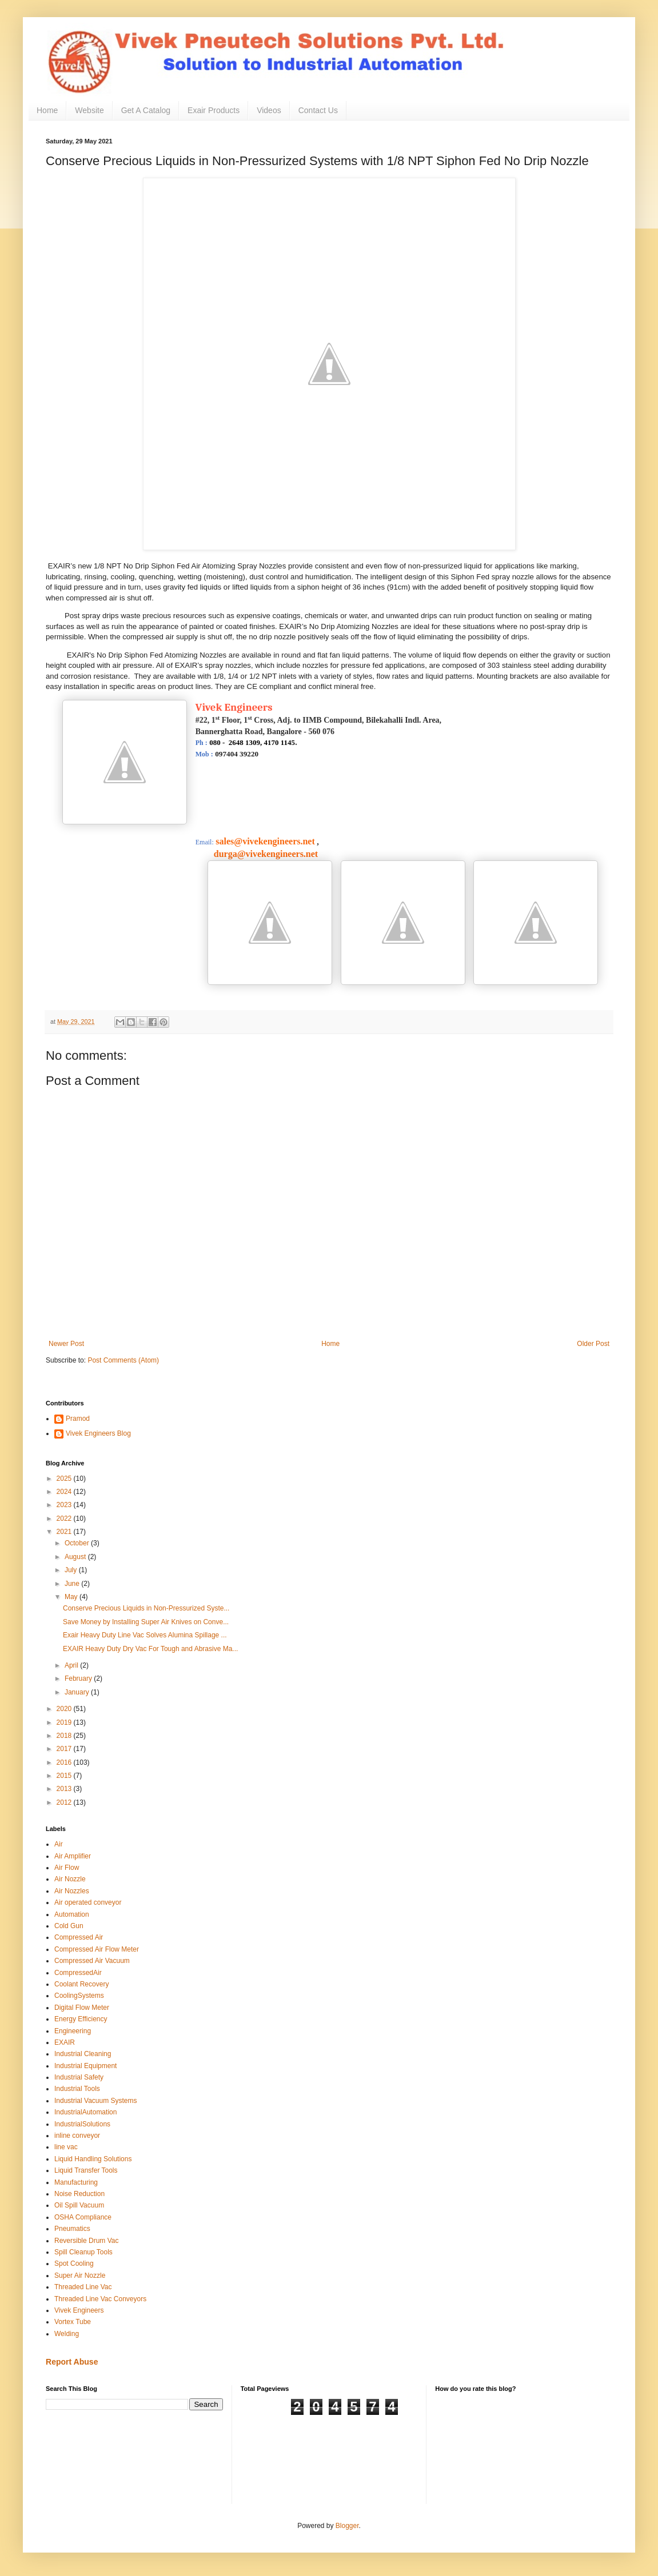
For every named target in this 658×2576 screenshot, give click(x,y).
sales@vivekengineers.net (265, 841)
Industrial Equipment (85, 2066)
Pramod (78, 1419)
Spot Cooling (74, 2263)
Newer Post (66, 1344)
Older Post (593, 1344)
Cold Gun (68, 1926)
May (72, 1597)
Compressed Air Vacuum (92, 1961)
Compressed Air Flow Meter (96, 1949)
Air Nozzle (70, 1879)
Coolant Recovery (81, 1984)
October (78, 1543)
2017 (65, 1749)
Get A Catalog (145, 110)
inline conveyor (77, 2136)
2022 (65, 1519)
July (72, 1570)
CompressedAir (78, 1973)
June (73, 1584)
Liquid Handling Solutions (92, 2159)
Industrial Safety (78, 2077)
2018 (65, 1736)
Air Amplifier (72, 1856)
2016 (65, 1762)
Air (58, 1844)
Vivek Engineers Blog (98, 1433)
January (78, 1692)
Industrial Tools (77, 2089)
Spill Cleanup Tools (83, 2252)
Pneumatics (72, 2229)
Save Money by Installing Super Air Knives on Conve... (146, 1622)
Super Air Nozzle (79, 2275)
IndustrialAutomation (85, 2112)
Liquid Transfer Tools (86, 2170)
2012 (65, 1802)
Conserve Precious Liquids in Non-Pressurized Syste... (146, 1608)
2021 (65, 1532)
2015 (65, 1776)
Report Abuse (72, 2361)
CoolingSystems (79, 1996)
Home (47, 110)
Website (89, 110)
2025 (65, 1479)
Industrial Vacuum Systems (95, 2101)
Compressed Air (78, 1937)
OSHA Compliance (82, 2217)
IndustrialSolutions (82, 2124)
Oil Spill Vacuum (79, 2205)
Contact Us (318, 110)
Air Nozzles (71, 1891)
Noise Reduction (79, 2194)
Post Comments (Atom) (123, 1360)
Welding (66, 2334)
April (72, 1665)
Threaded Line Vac (83, 2287)
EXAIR (64, 2042)
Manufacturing (76, 2182)
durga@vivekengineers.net (257, 854)
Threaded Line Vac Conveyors (100, 2299)
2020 (65, 1709)
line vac (66, 2147)
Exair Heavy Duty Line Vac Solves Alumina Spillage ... (145, 1635)
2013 (65, 1789)
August (76, 1557)
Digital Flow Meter (81, 2008)
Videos (269, 110)
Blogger (347, 2526)
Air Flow (66, 1868)
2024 (65, 1492)
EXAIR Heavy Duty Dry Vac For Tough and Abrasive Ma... (150, 1649)
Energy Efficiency (80, 2019)
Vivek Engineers (79, 2310)
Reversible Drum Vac (86, 2241)
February (79, 1678)
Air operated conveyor (87, 1902)
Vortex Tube (72, 2322)
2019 (65, 1722)
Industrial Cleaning (82, 2054)
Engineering (72, 2031)
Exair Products (214, 110)
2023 (65, 1505)
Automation (71, 1914)
